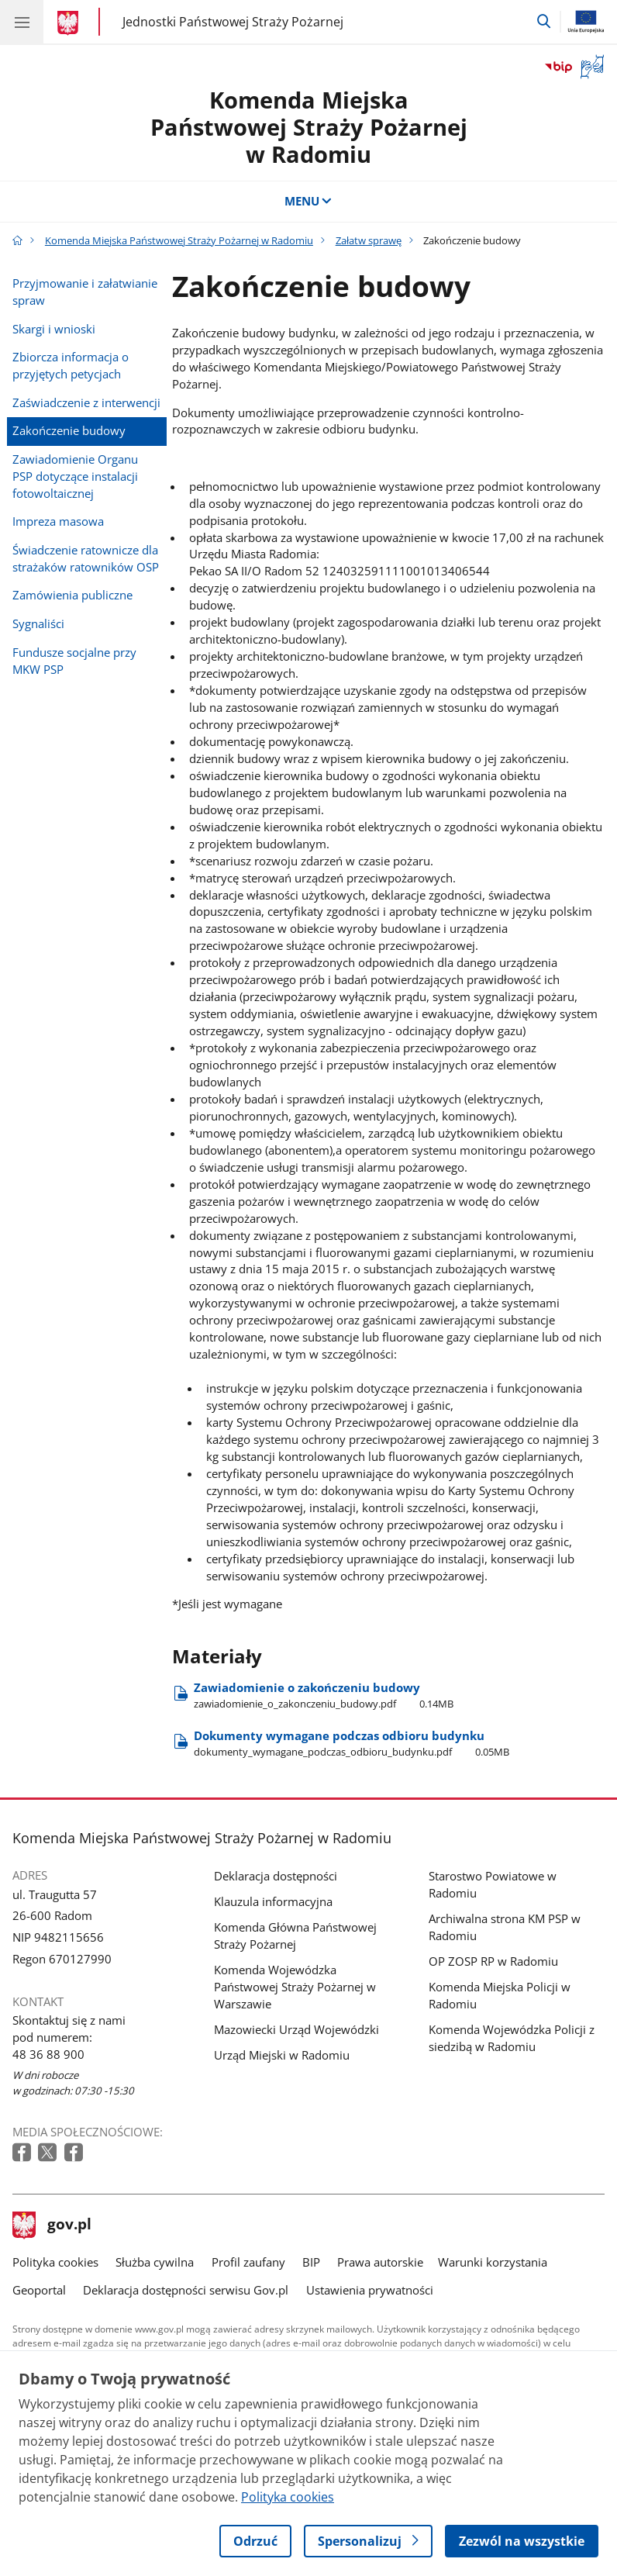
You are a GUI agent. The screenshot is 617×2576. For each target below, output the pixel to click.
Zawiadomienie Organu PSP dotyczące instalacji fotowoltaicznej (75, 476)
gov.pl (51, 2225)
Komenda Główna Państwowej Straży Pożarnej (295, 1935)
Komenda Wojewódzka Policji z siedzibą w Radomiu (512, 2038)
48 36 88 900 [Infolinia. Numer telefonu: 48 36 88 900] (48, 2054)
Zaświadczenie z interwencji (86, 402)
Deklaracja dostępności (275, 1876)
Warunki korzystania (492, 2262)
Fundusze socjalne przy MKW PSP (74, 660)
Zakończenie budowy (69, 430)
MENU (308, 201)
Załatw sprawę (369, 240)
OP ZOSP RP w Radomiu (493, 1961)
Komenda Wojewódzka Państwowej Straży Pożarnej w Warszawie (295, 1986)
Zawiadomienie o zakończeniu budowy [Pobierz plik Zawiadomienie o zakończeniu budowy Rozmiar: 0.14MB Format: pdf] (323, 1695)
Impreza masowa (58, 521)
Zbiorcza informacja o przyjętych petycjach (70, 365)
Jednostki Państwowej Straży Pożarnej (232, 21)
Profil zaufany (248, 2262)
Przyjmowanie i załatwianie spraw (84, 291)
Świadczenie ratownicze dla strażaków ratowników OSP (85, 558)
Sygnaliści (38, 623)
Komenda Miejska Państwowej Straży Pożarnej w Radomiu (308, 127)
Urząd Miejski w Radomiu (282, 2055)
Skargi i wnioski (53, 329)
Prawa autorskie (380, 2262)
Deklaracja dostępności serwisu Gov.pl (185, 2290)
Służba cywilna (154, 2262)
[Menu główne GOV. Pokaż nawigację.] (21, 21)
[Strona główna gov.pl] (70, 23)
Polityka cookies (55, 2262)
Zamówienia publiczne (72, 595)
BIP (311, 2262)
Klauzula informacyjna (273, 1901)
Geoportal (39, 2290)
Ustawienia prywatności (369, 2290)
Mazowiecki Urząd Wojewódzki (296, 2029)
